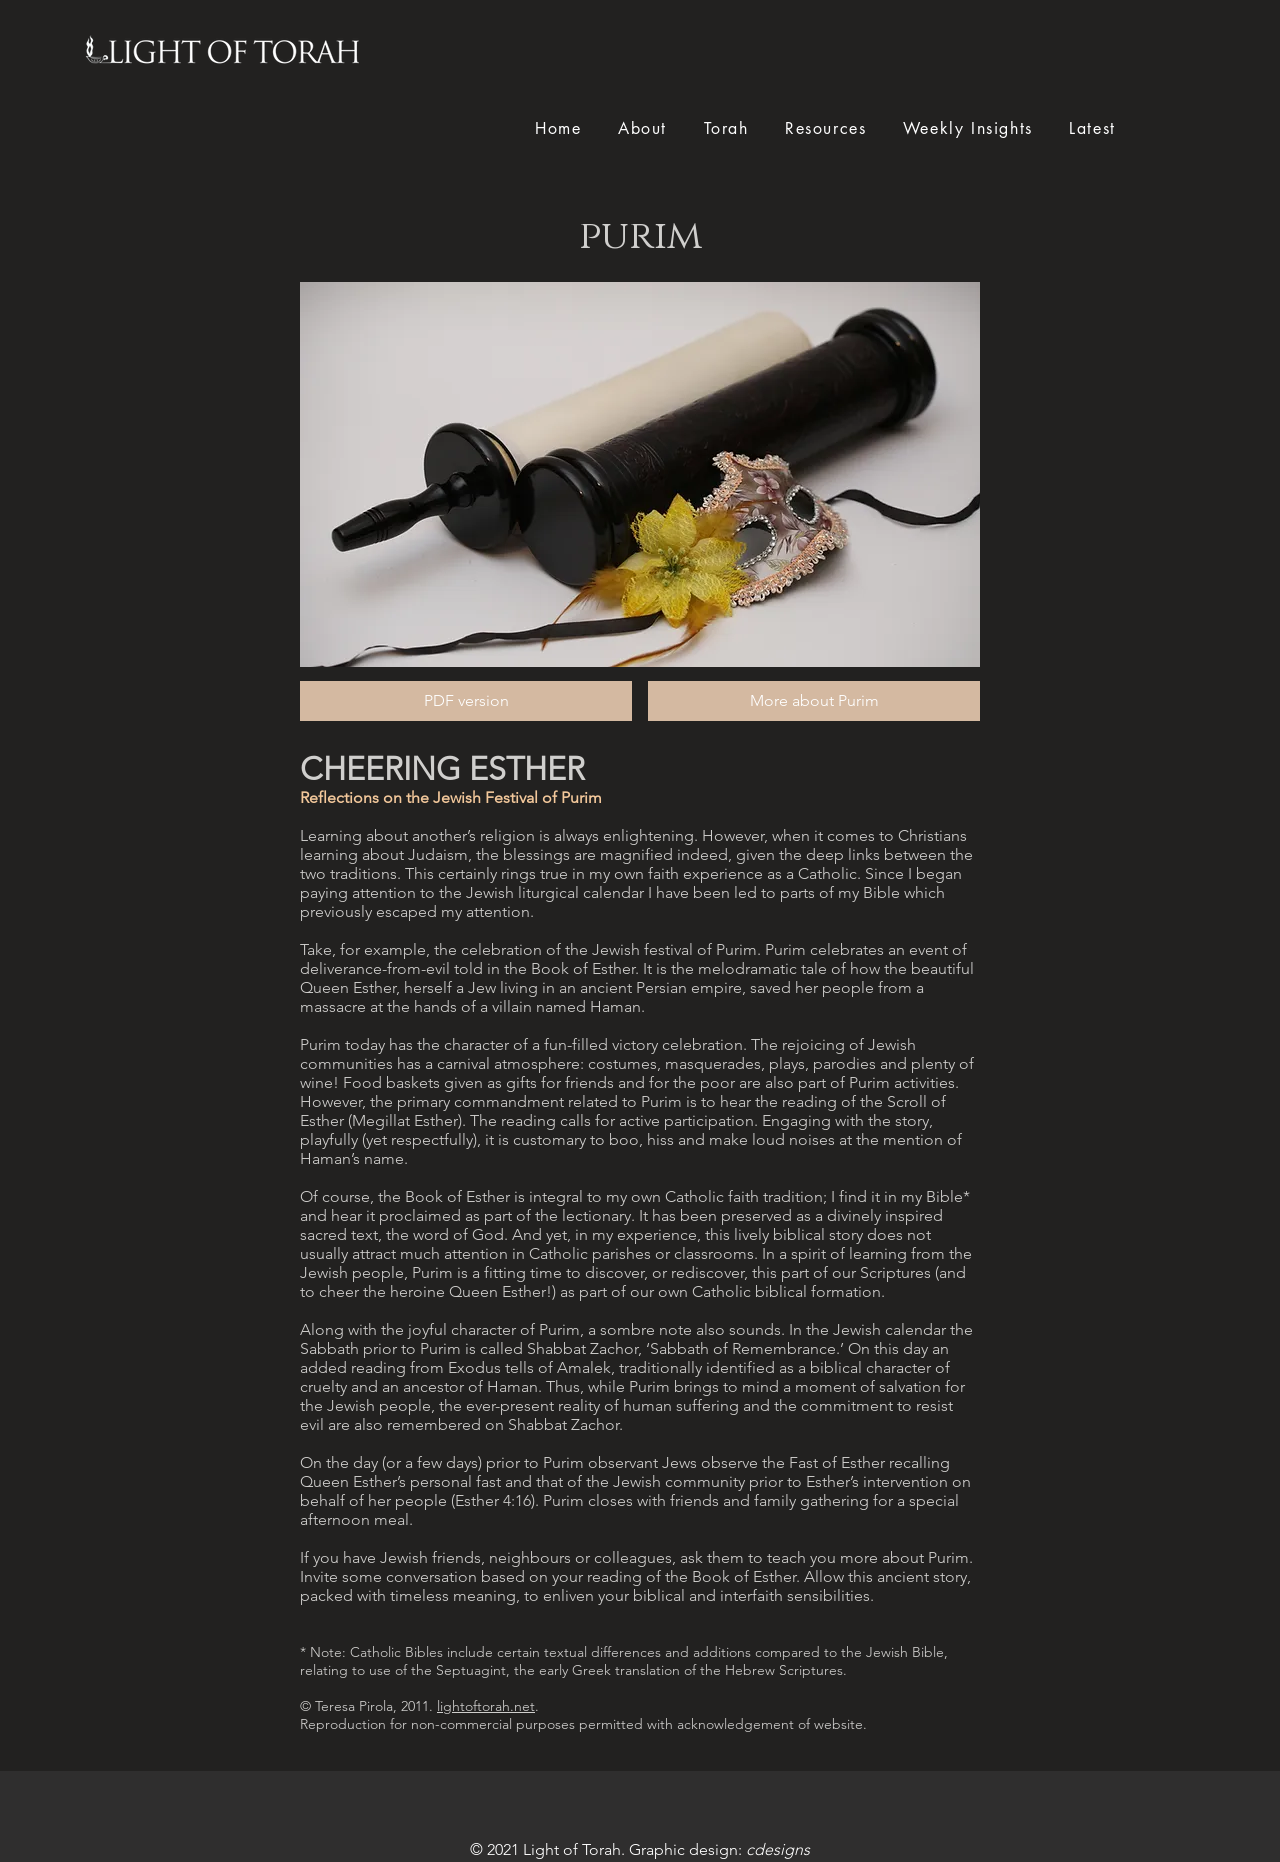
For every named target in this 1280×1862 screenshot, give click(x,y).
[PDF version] (466, 701)
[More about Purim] (814, 701)
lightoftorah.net (486, 1706)
